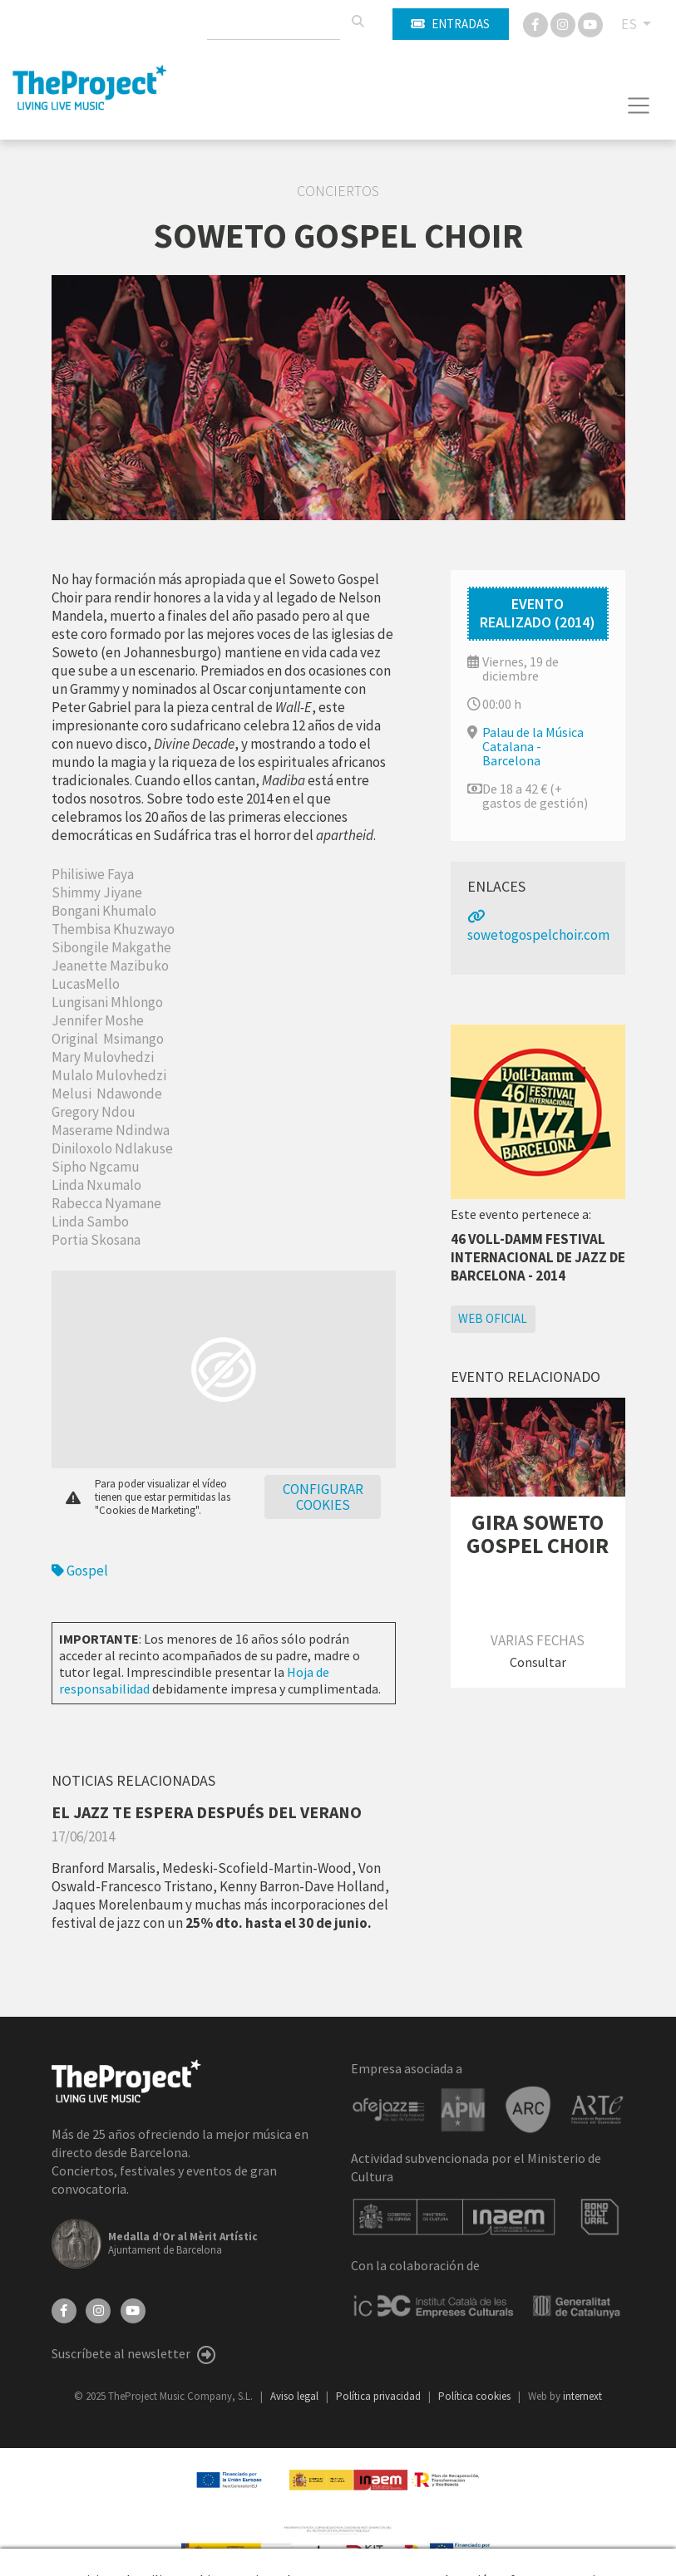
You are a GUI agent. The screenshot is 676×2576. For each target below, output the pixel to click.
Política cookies (475, 2396)
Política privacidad (379, 2396)
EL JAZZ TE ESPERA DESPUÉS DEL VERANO (207, 1812)
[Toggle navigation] (639, 105)
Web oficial (492, 1318)
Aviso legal (295, 2396)
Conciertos (338, 191)
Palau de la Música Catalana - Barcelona (533, 746)
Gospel (80, 1570)
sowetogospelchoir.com (538, 926)
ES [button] (630, 24)
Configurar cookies (323, 1497)
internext (582, 2396)
